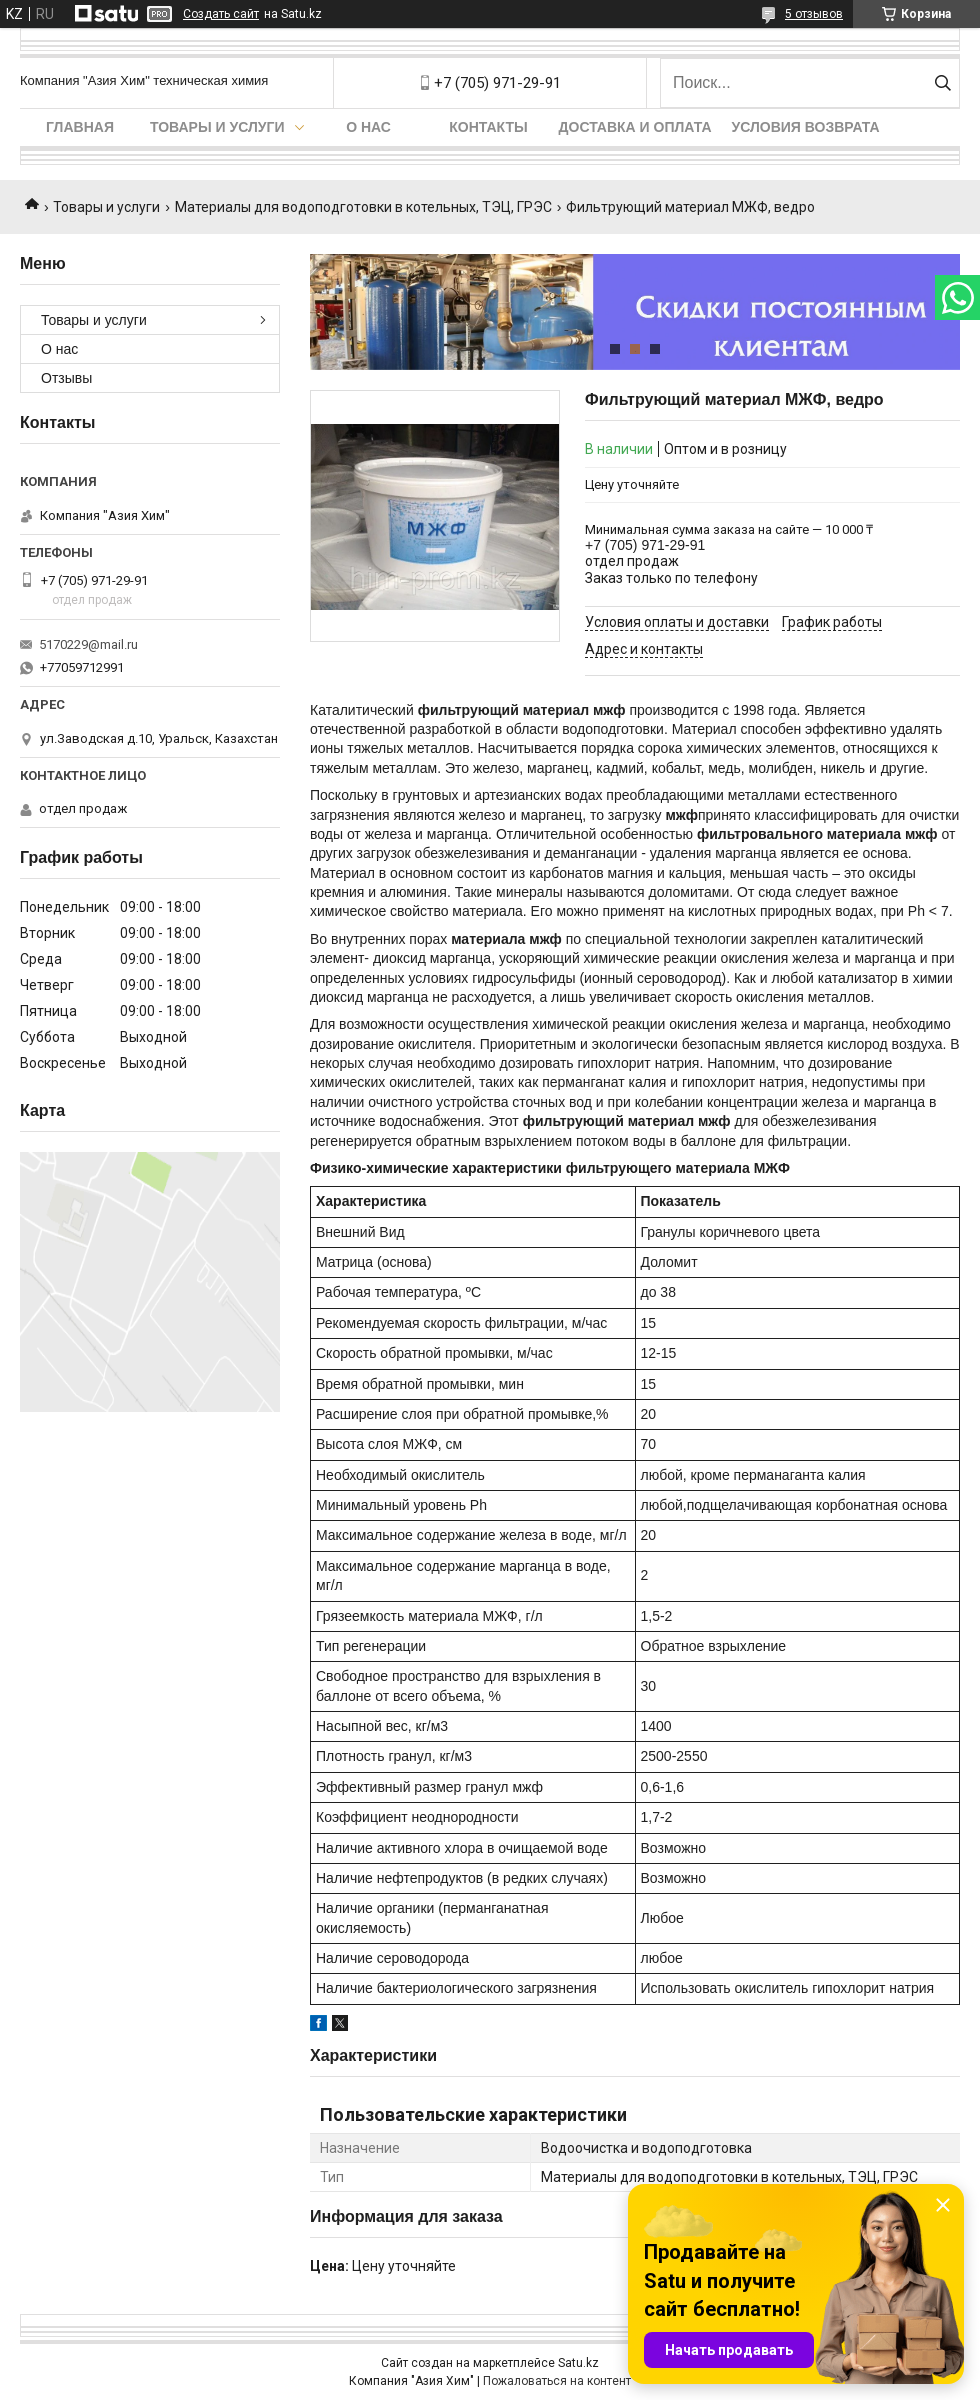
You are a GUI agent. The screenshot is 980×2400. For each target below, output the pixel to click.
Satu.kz (578, 2363)
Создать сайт (221, 14)
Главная (80, 127)
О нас (368, 127)
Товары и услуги (217, 127)
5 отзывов (814, 14)
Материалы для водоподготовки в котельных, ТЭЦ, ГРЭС (363, 207)
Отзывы (66, 378)
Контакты (488, 127)
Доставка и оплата (635, 127)
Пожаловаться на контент (557, 2381)
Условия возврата (806, 127)
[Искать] (942, 83)
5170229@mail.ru (88, 644)
